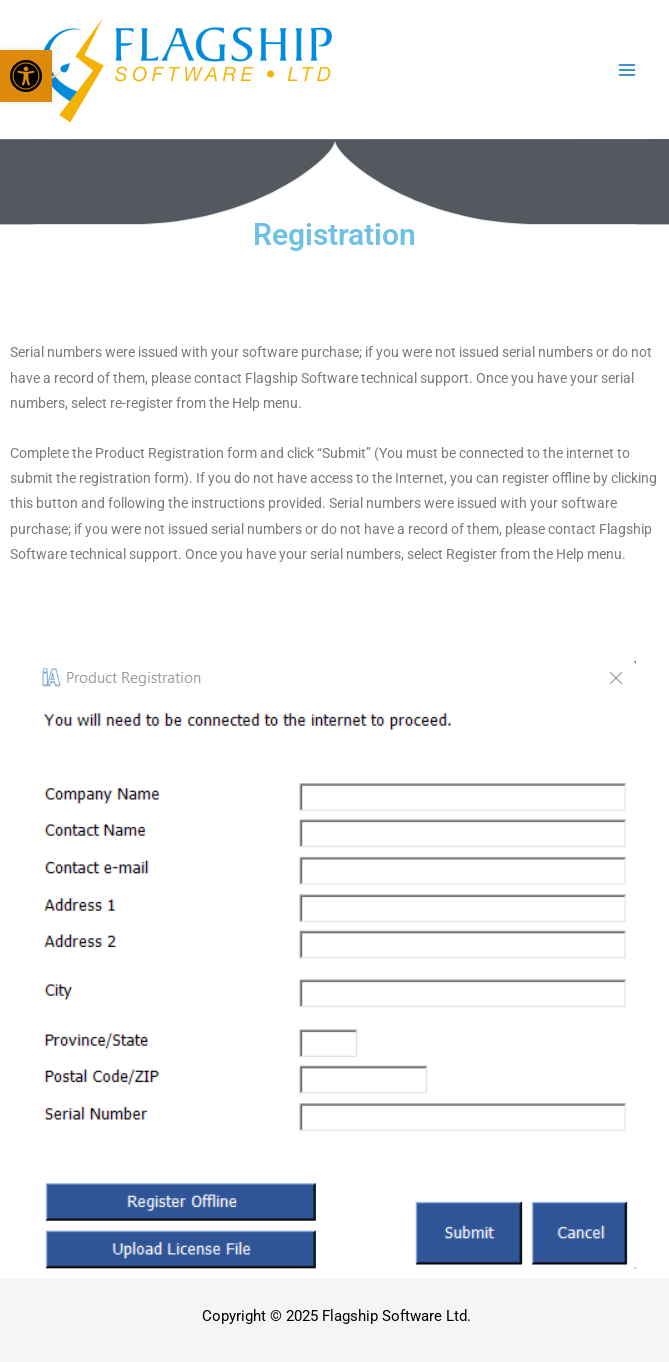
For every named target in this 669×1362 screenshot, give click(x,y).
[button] (26, 76)
